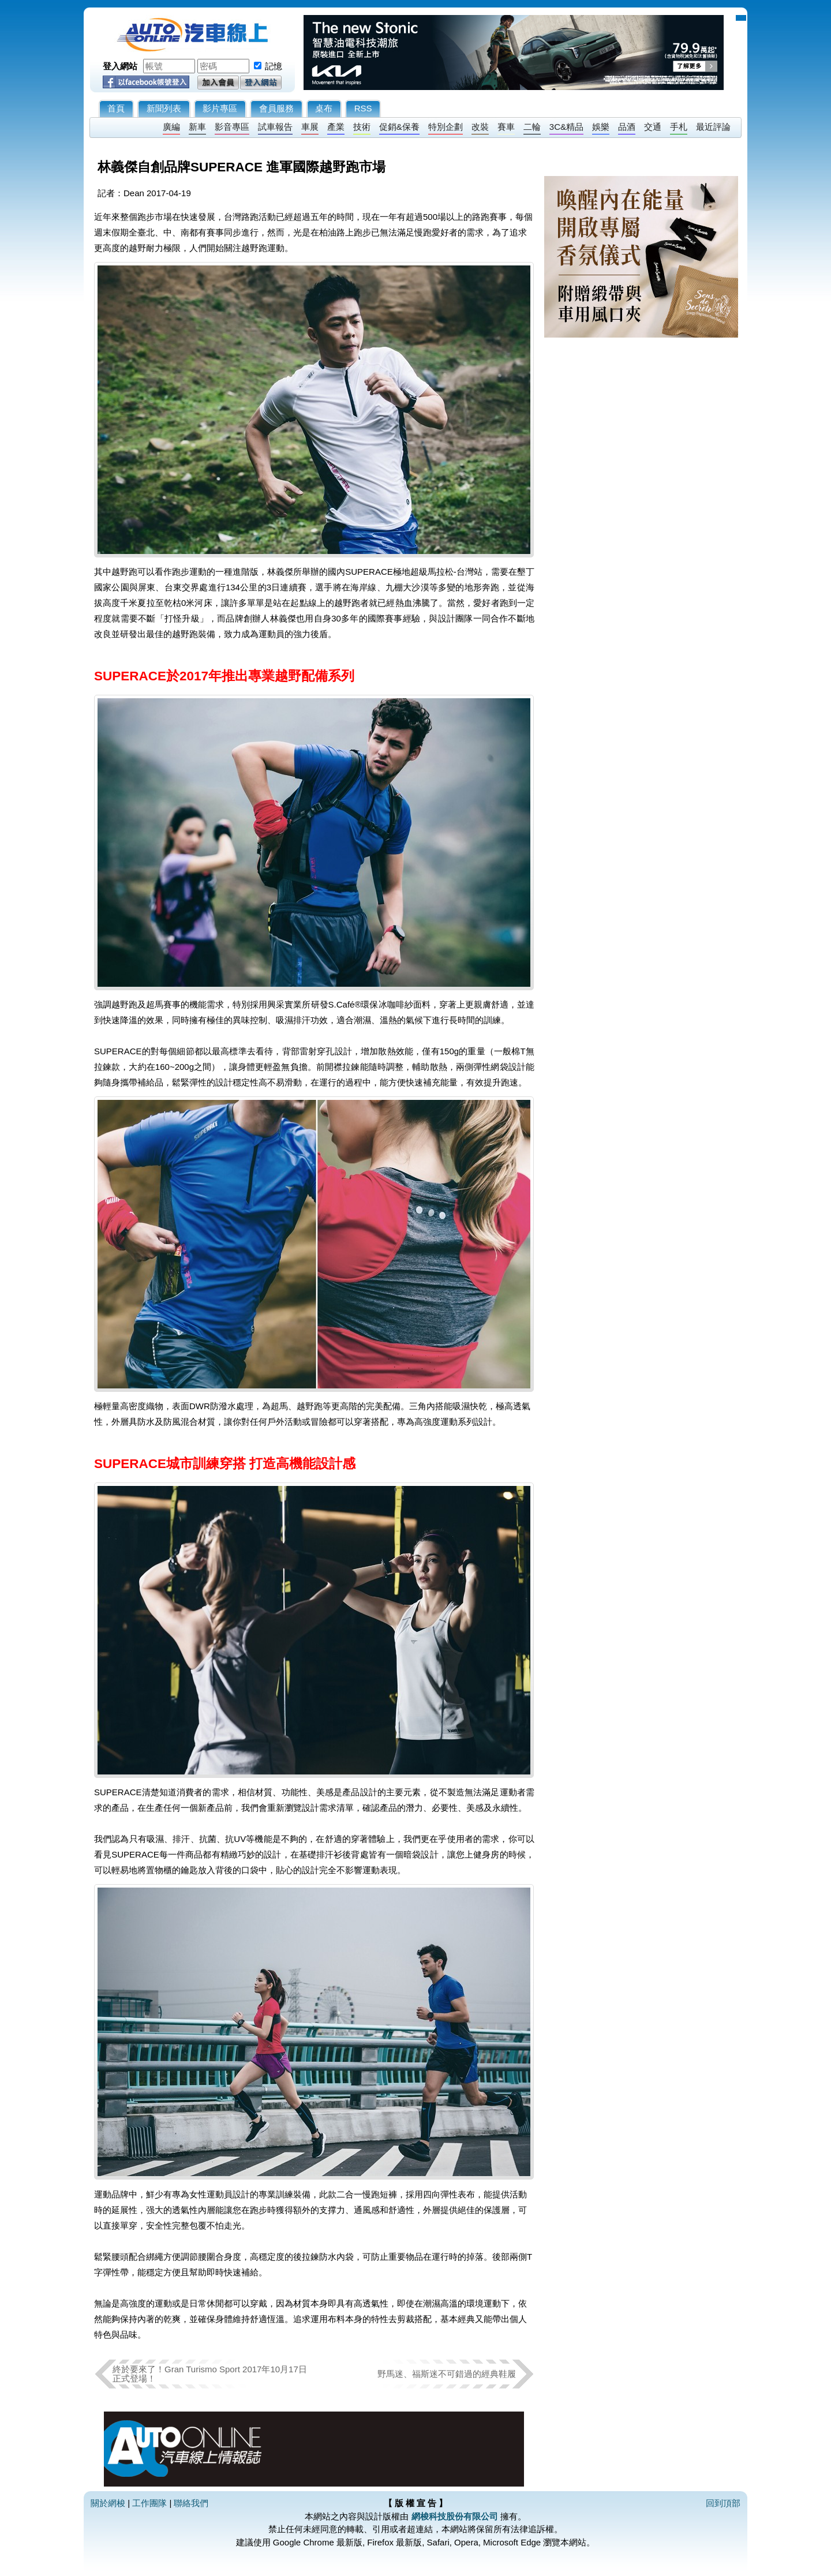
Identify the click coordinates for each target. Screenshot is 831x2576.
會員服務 (276, 108)
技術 (361, 127)
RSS (363, 108)
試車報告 (275, 127)
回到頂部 (723, 2503)
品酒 (626, 127)
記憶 (273, 66)
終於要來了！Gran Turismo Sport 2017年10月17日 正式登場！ (210, 2373)
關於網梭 (108, 2503)
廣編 (171, 127)
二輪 (532, 127)
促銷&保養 (399, 127)
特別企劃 (445, 127)
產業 (336, 127)
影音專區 (232, 127)
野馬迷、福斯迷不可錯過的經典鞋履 (446, 2374)
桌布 (323, 108)
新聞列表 (164, 108)
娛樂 (600, 127)
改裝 (480, 127)
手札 (678, 127)
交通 (652, 127)
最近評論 (713, 127)
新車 (197, 127)
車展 (310, 127)
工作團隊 (149, 2503)
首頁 (116, 108)
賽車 (506, 127)
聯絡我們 (191, 2503)
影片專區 (220, 108)
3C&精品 (566, 127)
